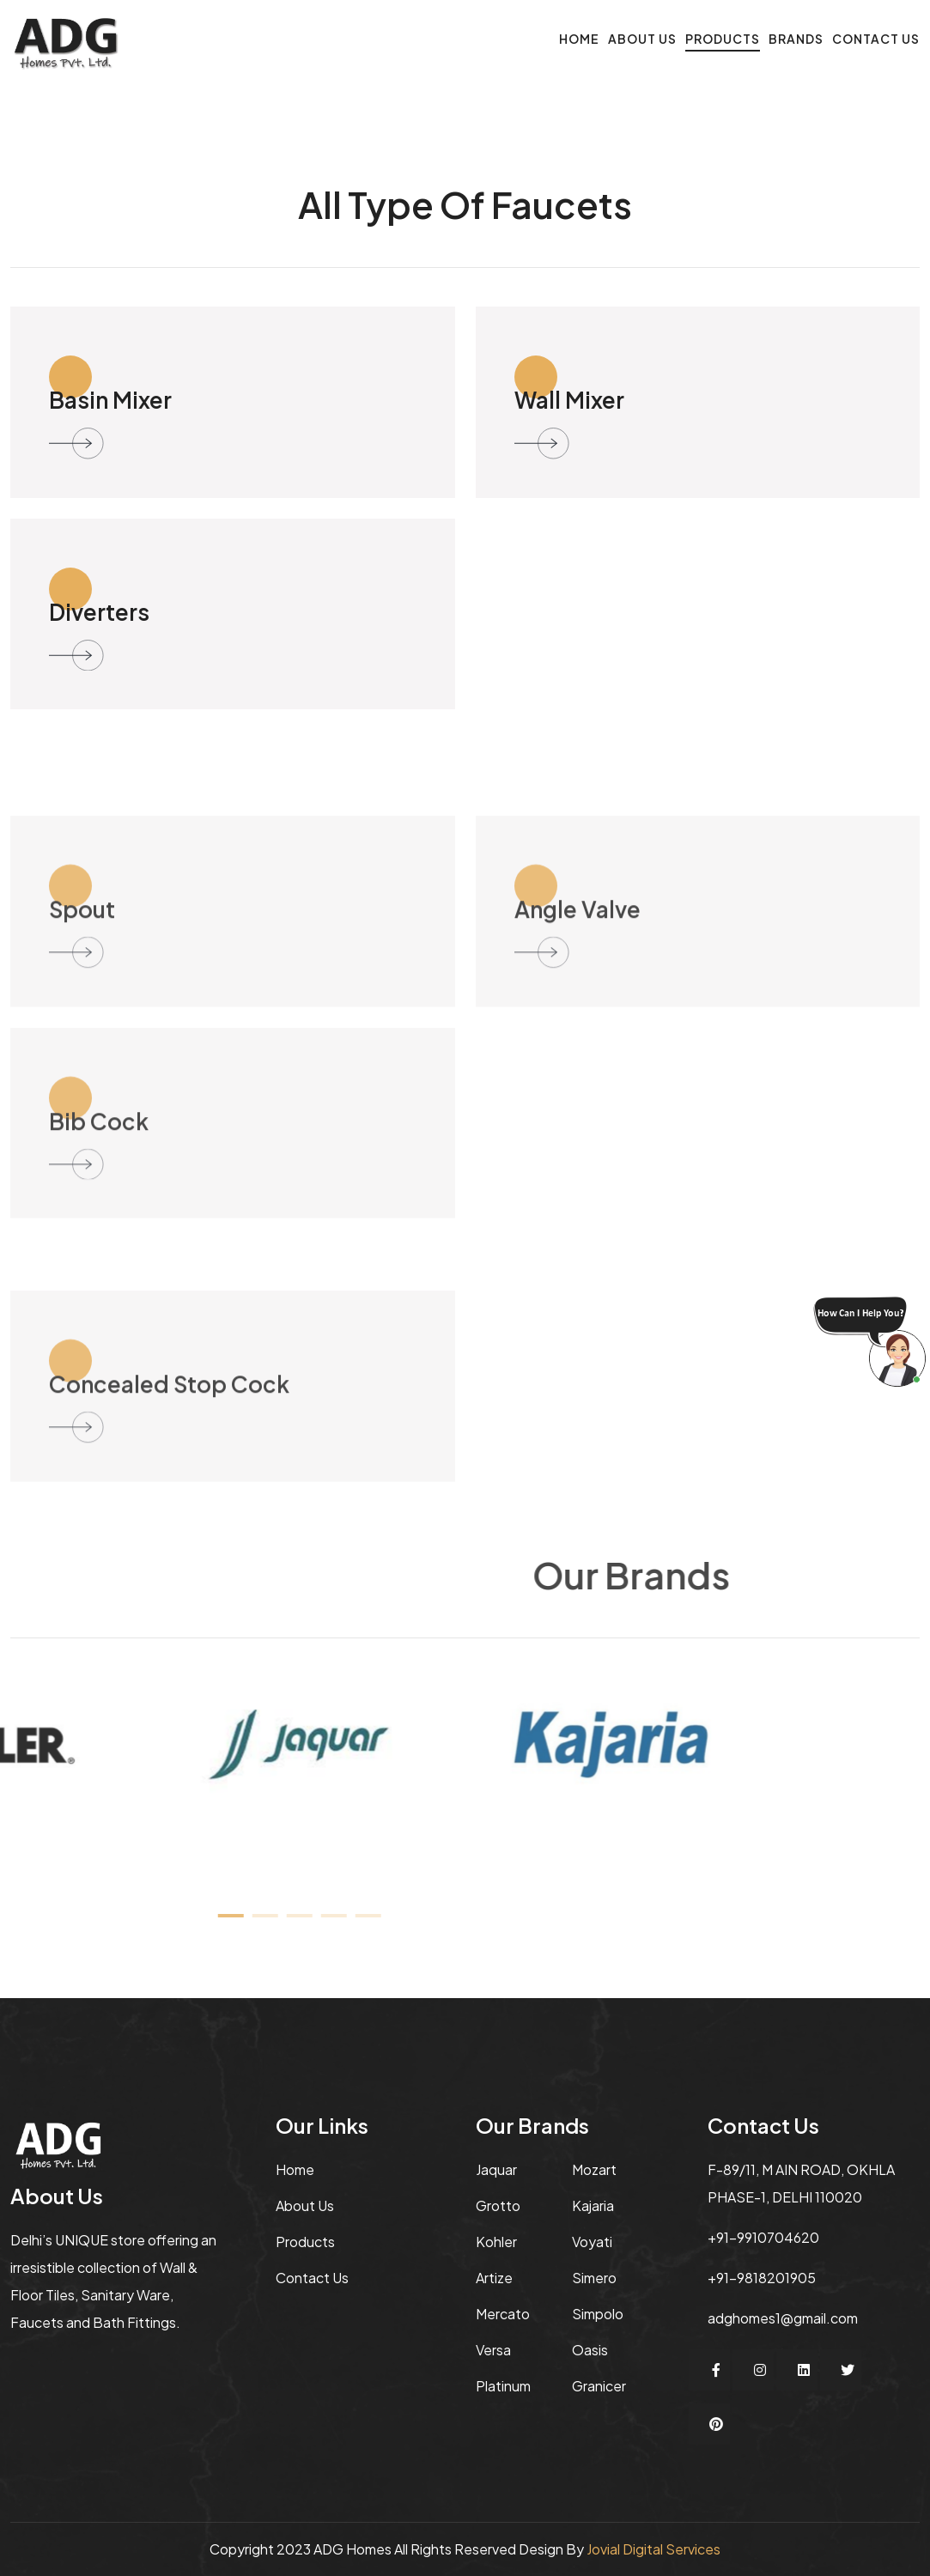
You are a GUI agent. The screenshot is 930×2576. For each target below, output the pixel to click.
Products (722, 38)
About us (305, 2205)
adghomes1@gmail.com (783, 2318)
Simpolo (597, 2314)
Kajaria (593, 2205)
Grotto (498, 2205)
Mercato (503, 2314)
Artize (494, 2278)
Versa (493, 2350)
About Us (642, 38)
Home (579, 38)
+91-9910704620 (763, 2237)
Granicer (599, 2386)
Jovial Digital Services (653, 2549)
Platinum (503, 2386)
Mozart (594, 2169)
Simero (594, 2278)
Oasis (590, 2350)
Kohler (496, 2242)
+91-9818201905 (762, 2278)
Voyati (592, 2242)
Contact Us (876, 38)
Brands (796, 38)
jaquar (496, 2169)
